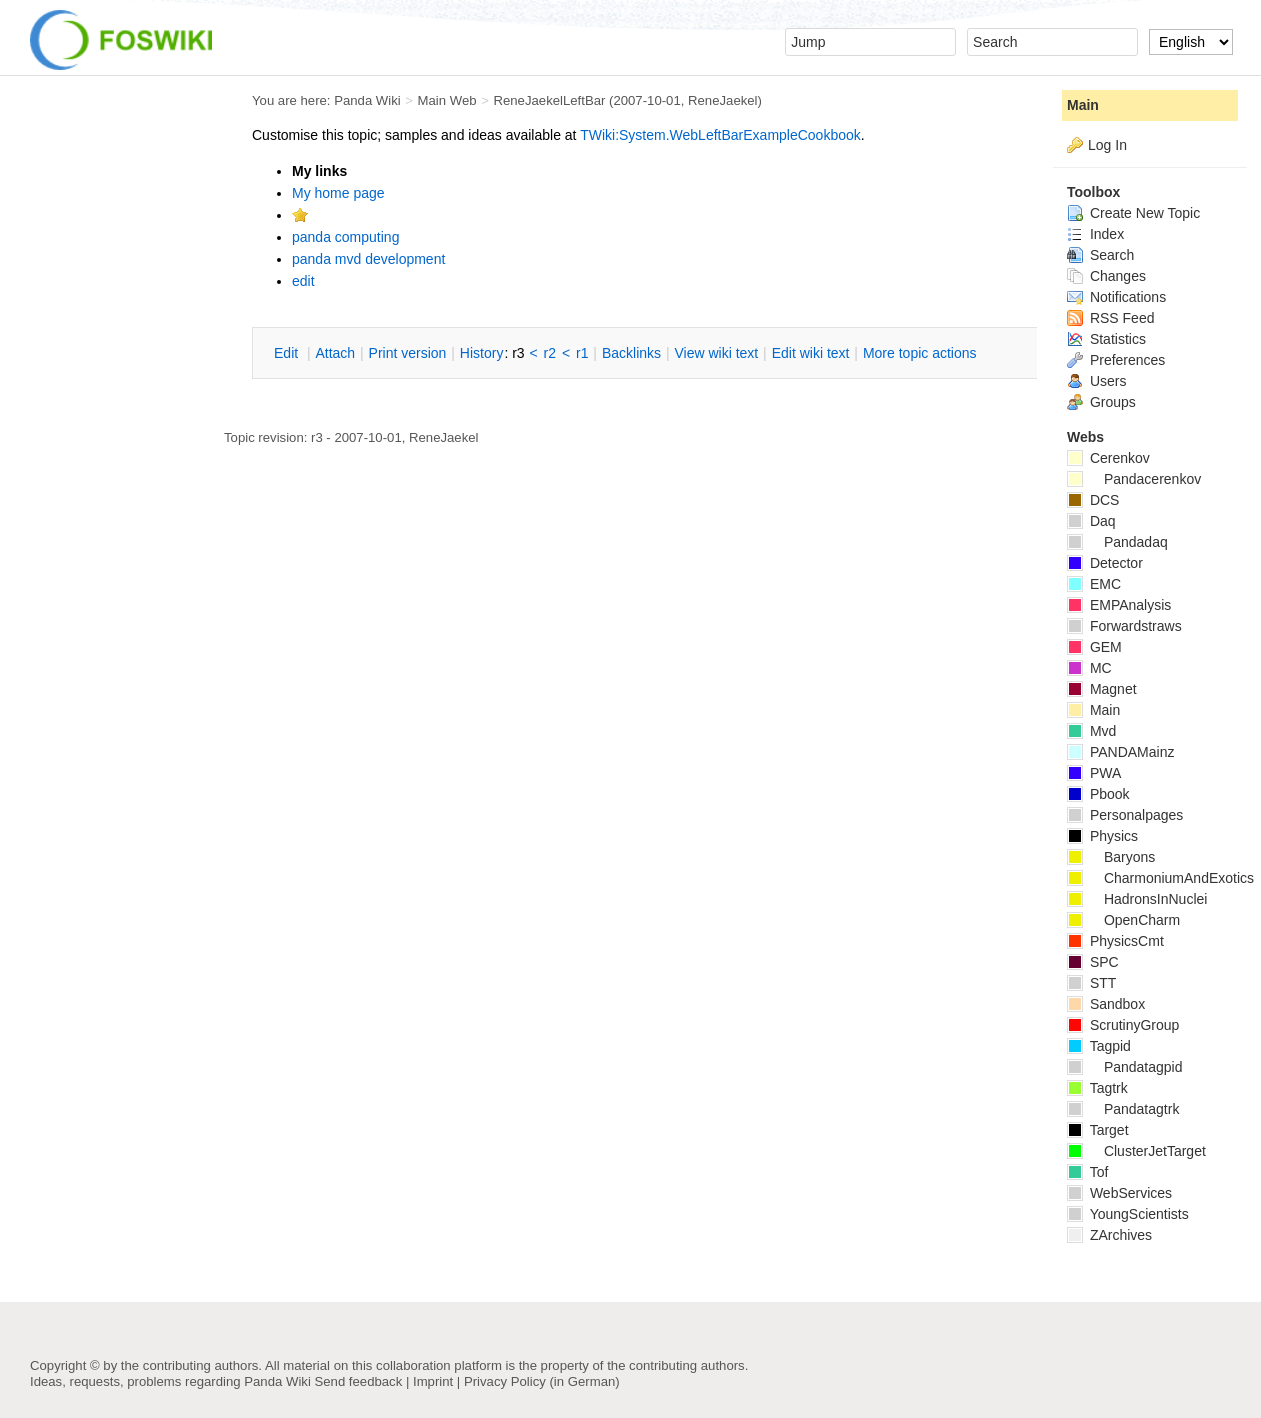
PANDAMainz (1120, 752)
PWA (1094, 773)
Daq (1091, 521)
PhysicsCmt (1115, 941)
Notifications (1116, 297)
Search (1100, 255)
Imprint (433, 1381)
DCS (1093, 500)
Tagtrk (1097, 1088)
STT (1091, 983)
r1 (582, 353)
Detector (1105, 563)
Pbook (1098, 794)
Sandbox (1106, 1004)
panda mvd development (368, 259)
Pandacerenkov (1134, 479)
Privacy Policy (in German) (542, 1381)
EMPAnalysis (1119, 605)
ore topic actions (920, 353)
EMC (1094, 584)
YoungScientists (1128, 1214)
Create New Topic (1133, 213)
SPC (1093, 962)
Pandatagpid (1125, 1067)
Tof (1087, 1172)
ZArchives (1109, 1235)
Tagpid (1099, 1046)
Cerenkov (1108, 458)
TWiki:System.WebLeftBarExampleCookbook (720, 135)
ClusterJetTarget (1136, 1151)
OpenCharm (1123, 920)
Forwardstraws (1124, 626)
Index (1095, 234)
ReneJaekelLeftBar (549, 100)
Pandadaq (1117, 542)
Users (1096, 381)
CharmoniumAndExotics (1160, 878)
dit (288, 353)
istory (482, 353)
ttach (335, 353)
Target (1098, 1130)
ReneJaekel (722, 100)
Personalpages (1125, 815)
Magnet (1102, 689)
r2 (550, 353)
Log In (1107, 145)
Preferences (1116, 360)
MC (1089, 668)
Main (1083, 105)
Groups (1101, 402)
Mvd (1091, 731)
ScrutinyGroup (1123, 1025)
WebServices (1119, 1193)
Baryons (1111, 857)
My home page (338, 193)
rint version (408, 353)
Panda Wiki (367, 100)
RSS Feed (1110, 318)
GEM (1094, 647)
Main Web (447, 100)
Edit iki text (811, 353)
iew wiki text (716, 353)
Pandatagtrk (1123, 1109)
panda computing (345, 237)
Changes (1106, 276)
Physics (1102, 836)
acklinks (631, 353)
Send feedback (358, 1381)
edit (303, 281)
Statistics (1106, 339)
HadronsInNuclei (1137, 899)
